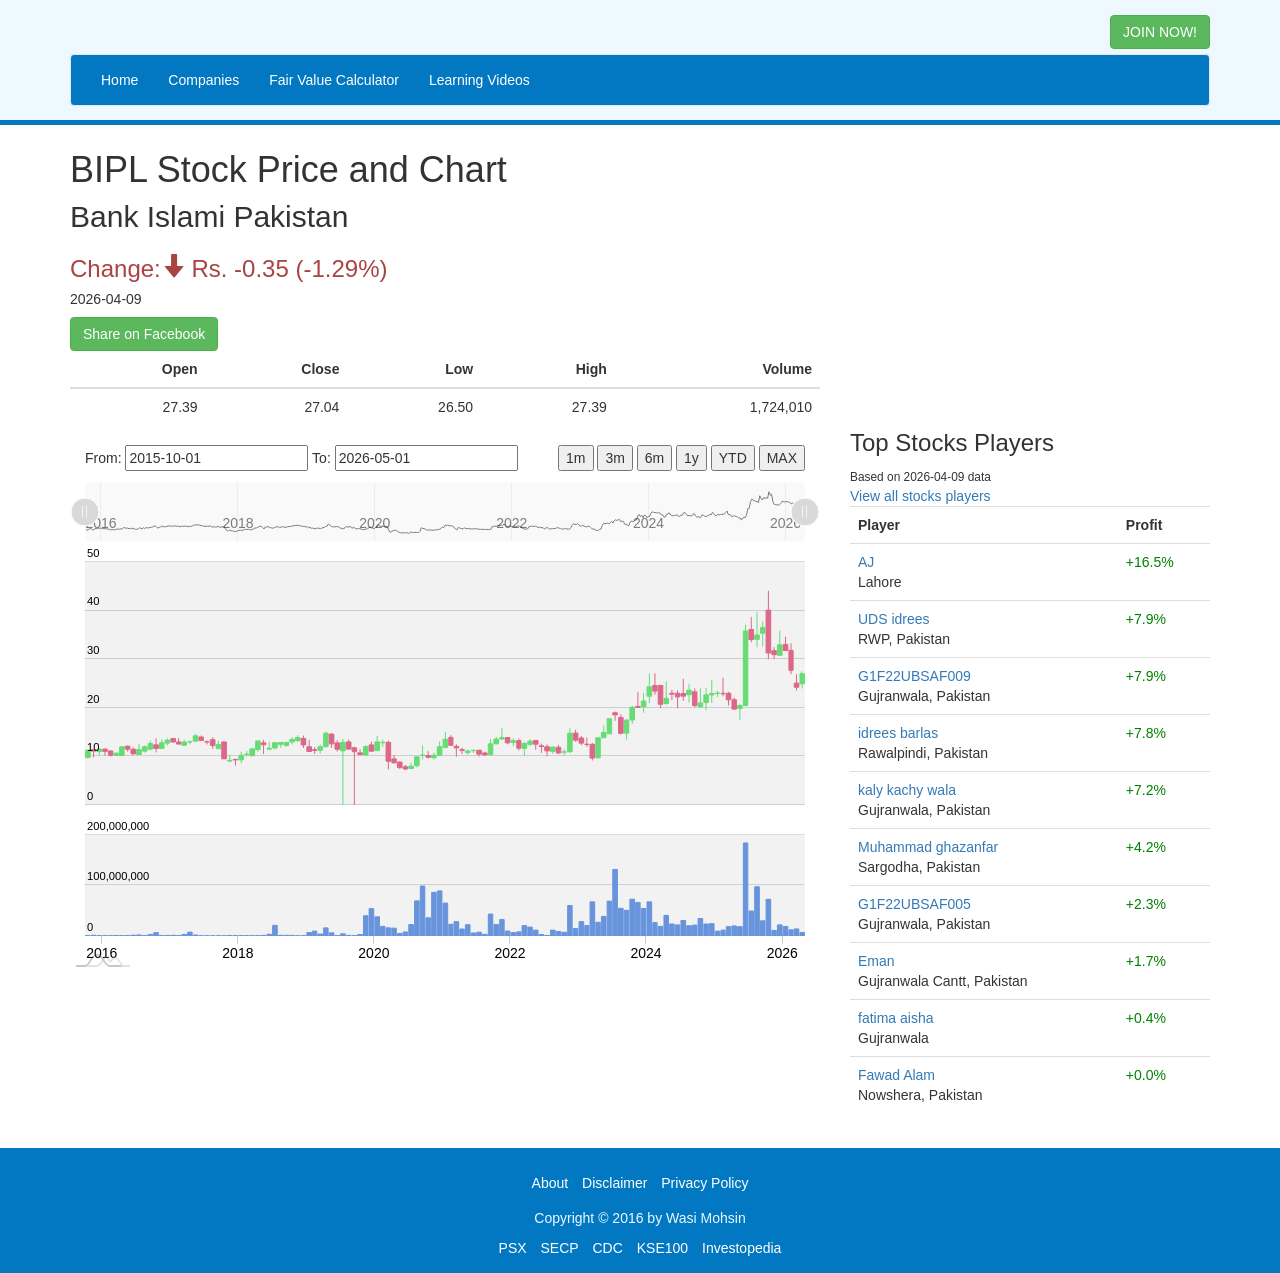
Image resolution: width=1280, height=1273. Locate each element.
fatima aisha (895, 1018)
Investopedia (741, 1248)
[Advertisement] (1030, 270)
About (550, 1183)
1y (691, 458)
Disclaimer (614, 1183)
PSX (513, 1248)
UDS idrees (894, 619)
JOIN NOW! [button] (1160, 32)
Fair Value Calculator (334, 80)
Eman (876, 961)
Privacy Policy (704, 1183)
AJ (866, 562)
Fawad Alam (896, 1075)
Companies (203, 80)
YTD (733, 458)
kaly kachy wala (907, 790)
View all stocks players (920, 496)
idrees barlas (898, 733)
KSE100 (662, 1248)
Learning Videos (479, 80)
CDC (608, 1248)
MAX (782, 458)
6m (654, 458)
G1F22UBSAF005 (914, 904)
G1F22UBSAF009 (914, 676)
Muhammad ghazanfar (928, 847)
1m (575, 458)
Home (119, 80)
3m (614, 458)
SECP (559, 1248)
